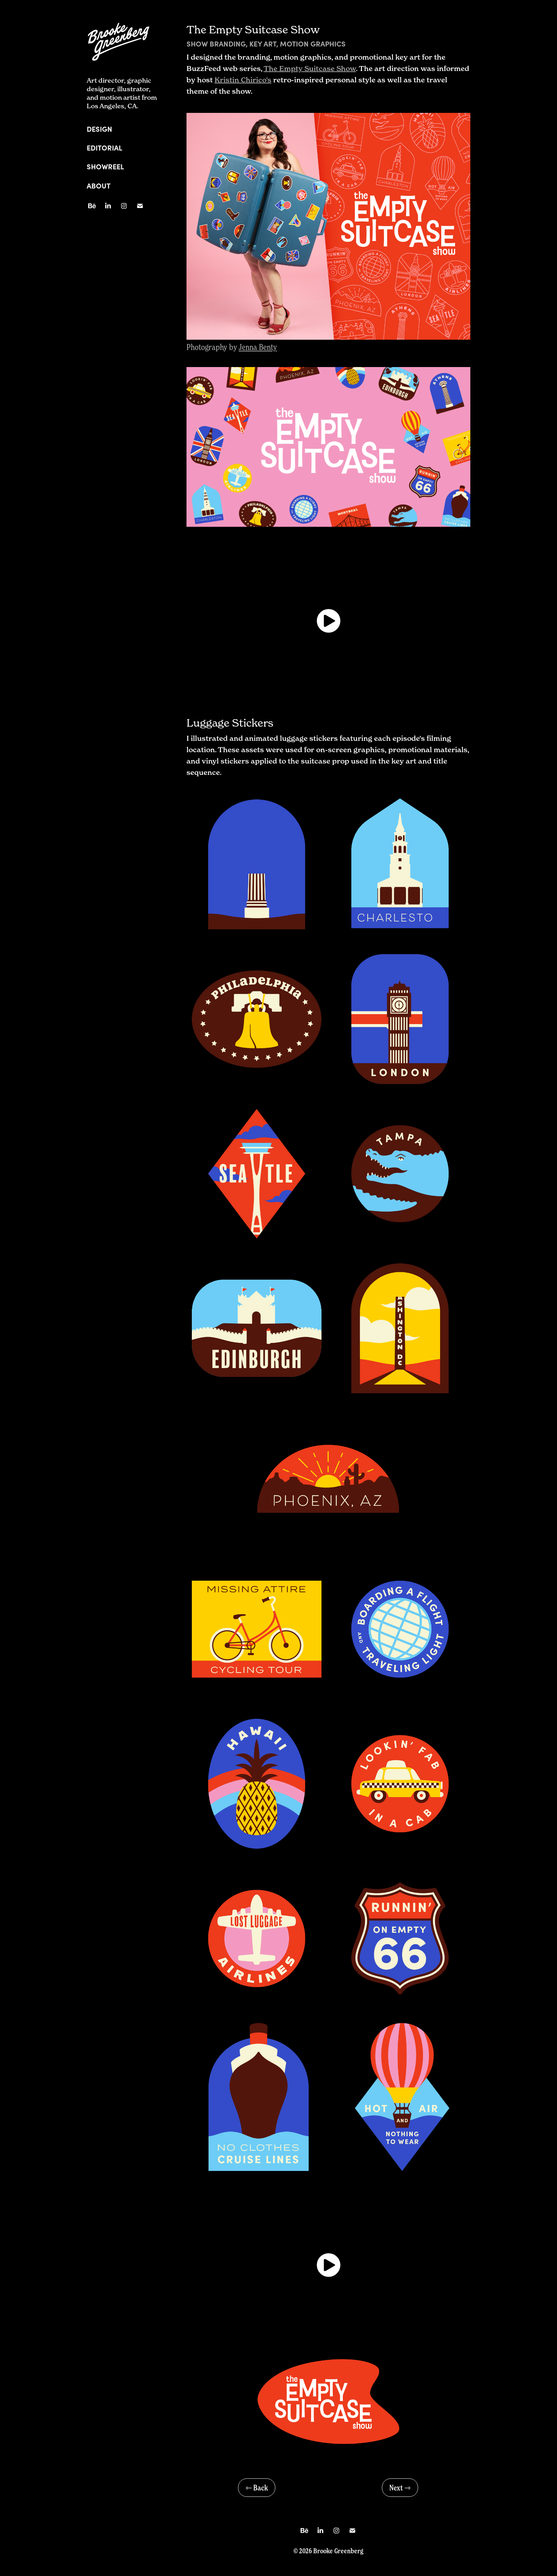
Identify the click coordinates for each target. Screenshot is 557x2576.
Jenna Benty (258, 347)
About (98, 185)
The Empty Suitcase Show (310, 68)
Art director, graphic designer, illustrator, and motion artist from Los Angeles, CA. (122, 93)
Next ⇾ (400, 2487)
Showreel (105, 166)
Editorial (104, 147)
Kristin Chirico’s (243, 80)
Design (99, 128)
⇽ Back (256, 2487)
